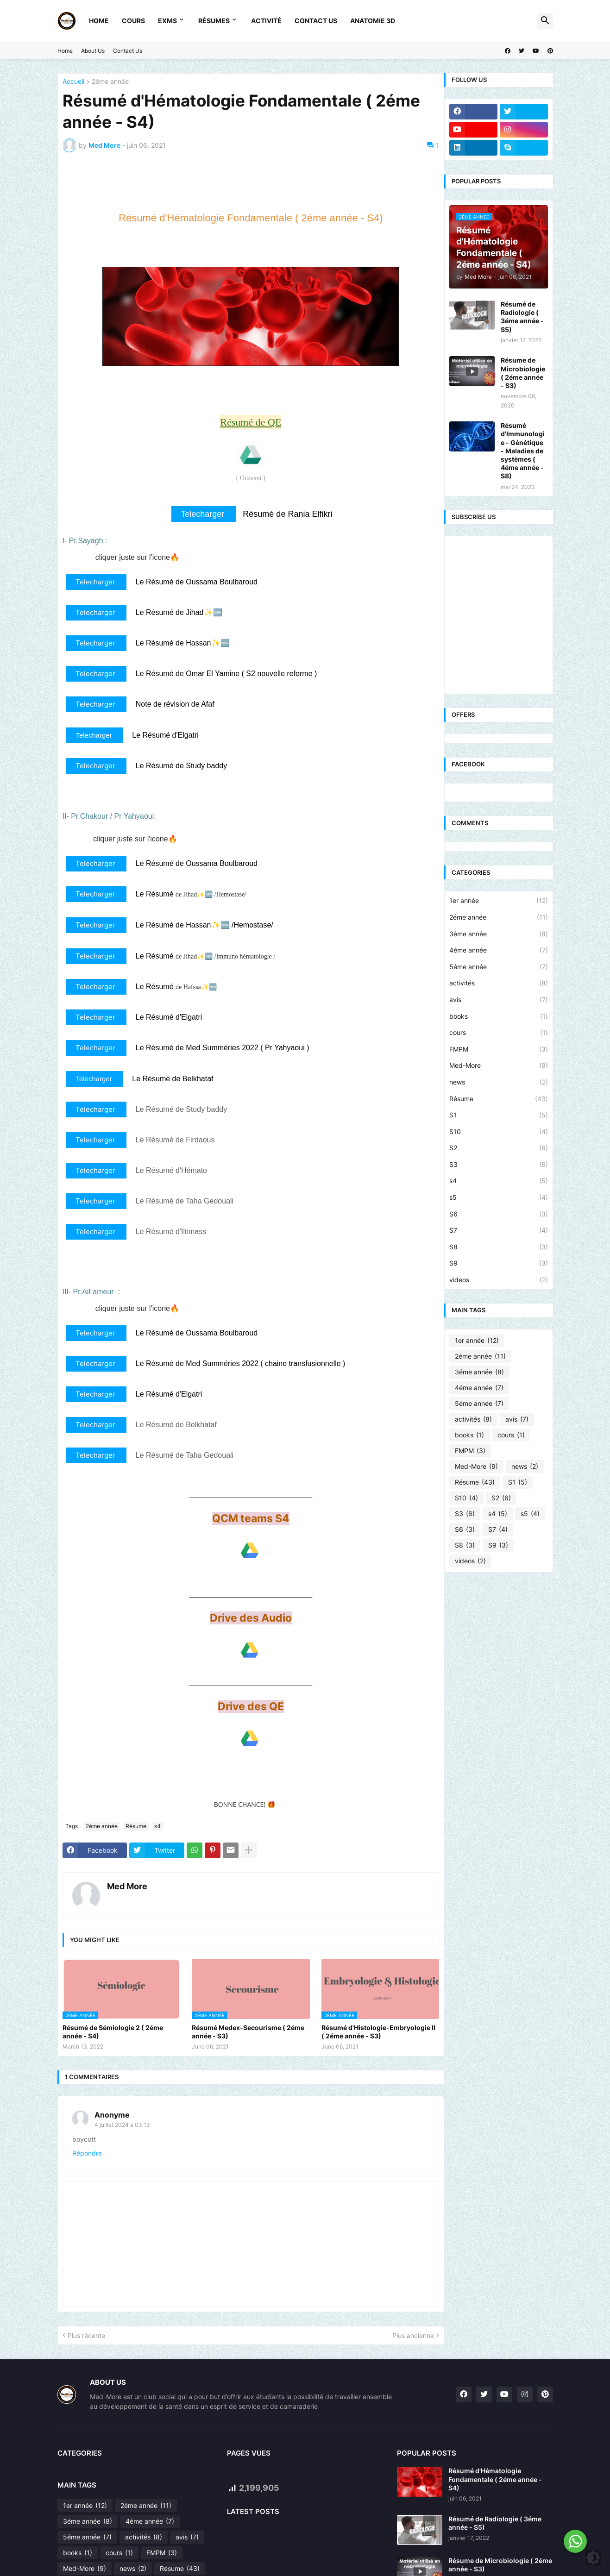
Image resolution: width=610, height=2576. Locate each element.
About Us (93, 50)
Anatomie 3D (372, 21)
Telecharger (203, 514)
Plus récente (86, 2335)
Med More (127, 1886)
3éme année (498, 934)
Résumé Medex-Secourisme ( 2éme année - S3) (248, 2032)
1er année (498, 900)
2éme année (110, 81)
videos (498, 1280)
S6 (498, 1214)
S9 (498, 1263)
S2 (498, 1148)
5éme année (498, 966)
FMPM (498, 1049)
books (498, 1016)
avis (498, 999)
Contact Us (316, 21)
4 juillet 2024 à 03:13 (122, 2124)
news (498, 1082)
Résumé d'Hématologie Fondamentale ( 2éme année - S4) (495, 2479)
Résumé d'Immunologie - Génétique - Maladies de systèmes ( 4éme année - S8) (523, 450)
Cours (133, 21)
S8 (498, 1247)
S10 (498, 1131)
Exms (167, 21)
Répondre (87, 2153)
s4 (157, 1826)
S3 (498, 1164)
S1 (498, 1115)
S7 (498, 1230)
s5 (498, 1197)
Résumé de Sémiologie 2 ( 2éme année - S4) (113, 2032)
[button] (545, 21)
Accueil (73, 81)
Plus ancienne (413, 2335)
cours (498, 1032)
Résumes (214, 21)
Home (99, 21)
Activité (266, 21)
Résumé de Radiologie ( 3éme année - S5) (522, 316)
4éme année (498, 950)
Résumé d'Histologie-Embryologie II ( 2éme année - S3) (378, 2032)
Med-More (498, 1065)
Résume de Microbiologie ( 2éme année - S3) (523, 372)
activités (498, 983)
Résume (136, 1826)
